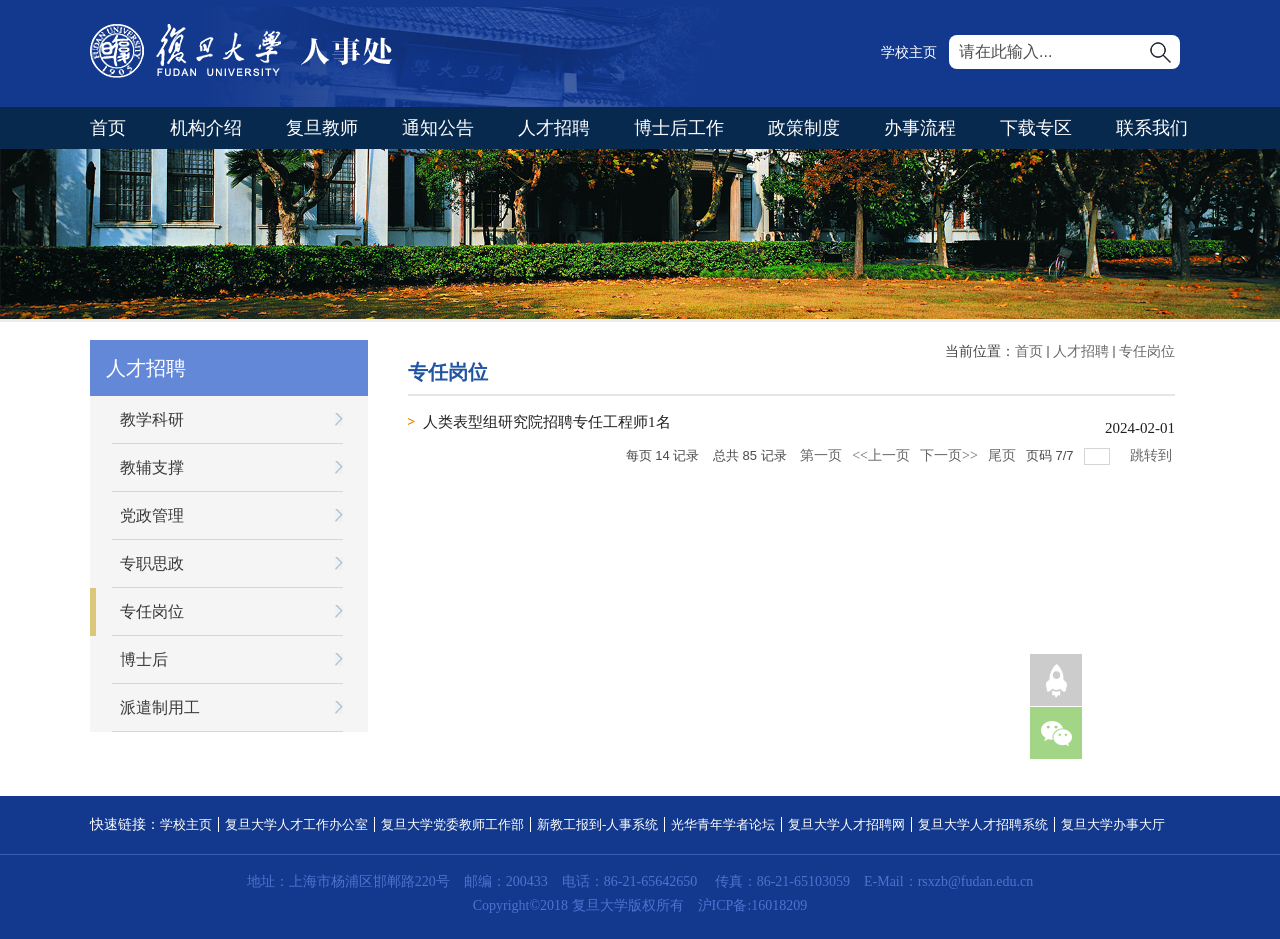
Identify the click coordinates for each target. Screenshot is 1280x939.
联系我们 (1152, 128)
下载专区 (1036, 128)
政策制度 (804, 128)
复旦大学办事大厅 (1113, 824)
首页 (108, 128)
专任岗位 (1147, 351)
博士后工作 (679, 128)
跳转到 (1153, 455)
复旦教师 (322, 128)
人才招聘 (554, 128)
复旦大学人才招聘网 (846, 824)
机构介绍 (206, 128)
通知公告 (438, 128)
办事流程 (920, 128)
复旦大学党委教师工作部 (452, 824)
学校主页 (909, 52)
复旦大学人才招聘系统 (983, 824)
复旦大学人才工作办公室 (296, 824)
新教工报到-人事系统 (597, 824)
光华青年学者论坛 (723, 824)
